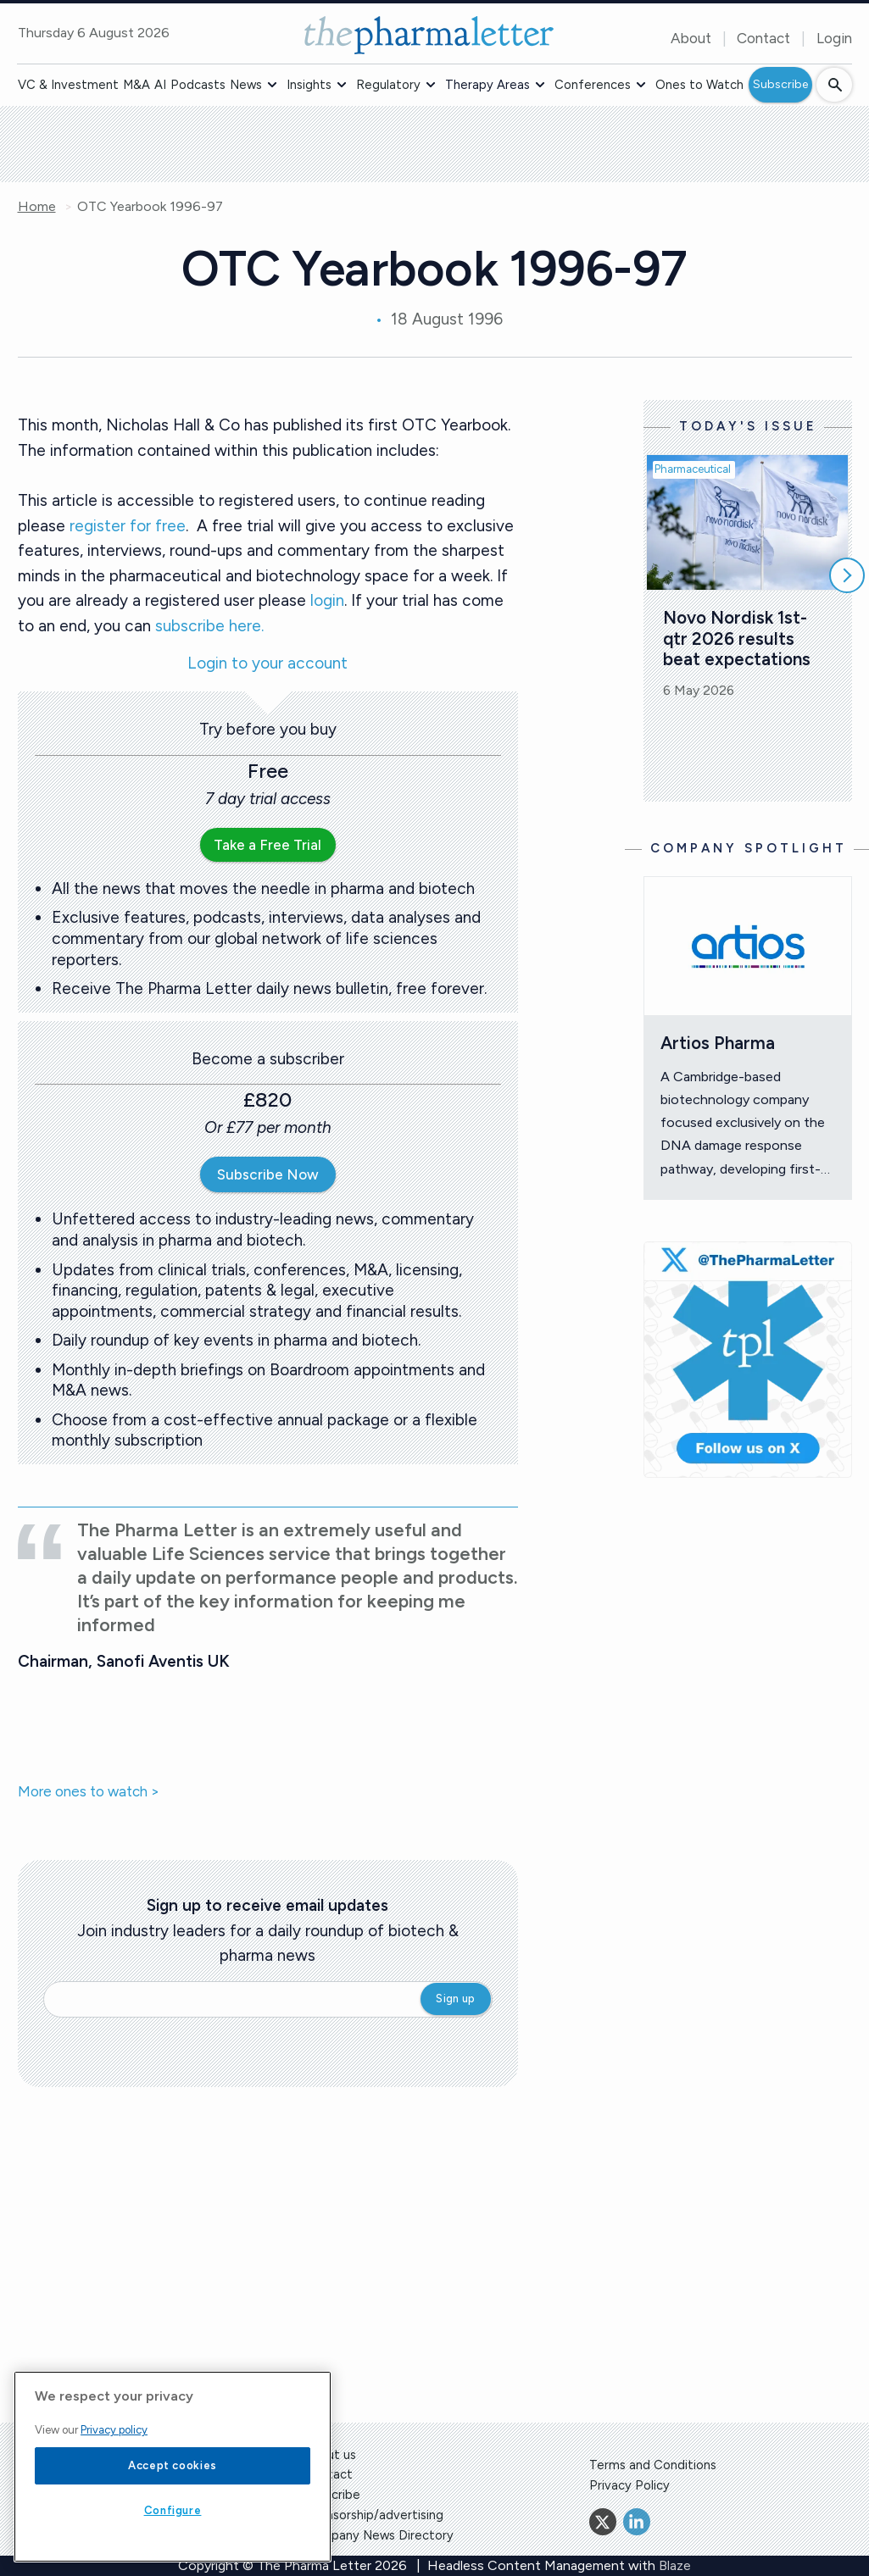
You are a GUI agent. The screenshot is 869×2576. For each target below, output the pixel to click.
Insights (309, 84)
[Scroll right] (847, 575)
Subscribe (780, 84)
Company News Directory (379, 2535)
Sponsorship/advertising (373, 2515)
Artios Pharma (717, 1042)
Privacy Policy (629, 2485)
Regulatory (388, 84)
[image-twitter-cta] (747, 1360)
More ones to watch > (88, 1792)
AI (160, 84)
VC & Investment (68, 84)
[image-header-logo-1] (429, 35)
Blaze (675, 2565)
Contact (763, 38)
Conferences (592, 84)
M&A (136, 84)
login (327, 600)
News (246, 84)
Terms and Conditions (652, 2465)
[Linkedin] (636, 2521)
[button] (272, 85)
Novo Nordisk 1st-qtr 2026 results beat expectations (737, 638)
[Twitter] (602, 2521)
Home (37, 206)
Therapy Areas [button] (487, 84)
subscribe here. (209, 626)
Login (834, 38)
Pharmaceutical (693, 469)
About (691, 38)
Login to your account (267, 664)
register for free (128, 526)
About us (330, 2454)
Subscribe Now (268, 1174)
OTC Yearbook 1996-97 (150, 206)
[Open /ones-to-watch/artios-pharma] (747, 946)
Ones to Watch (699, 84)
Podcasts (198, 84)
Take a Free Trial (267, 844)
